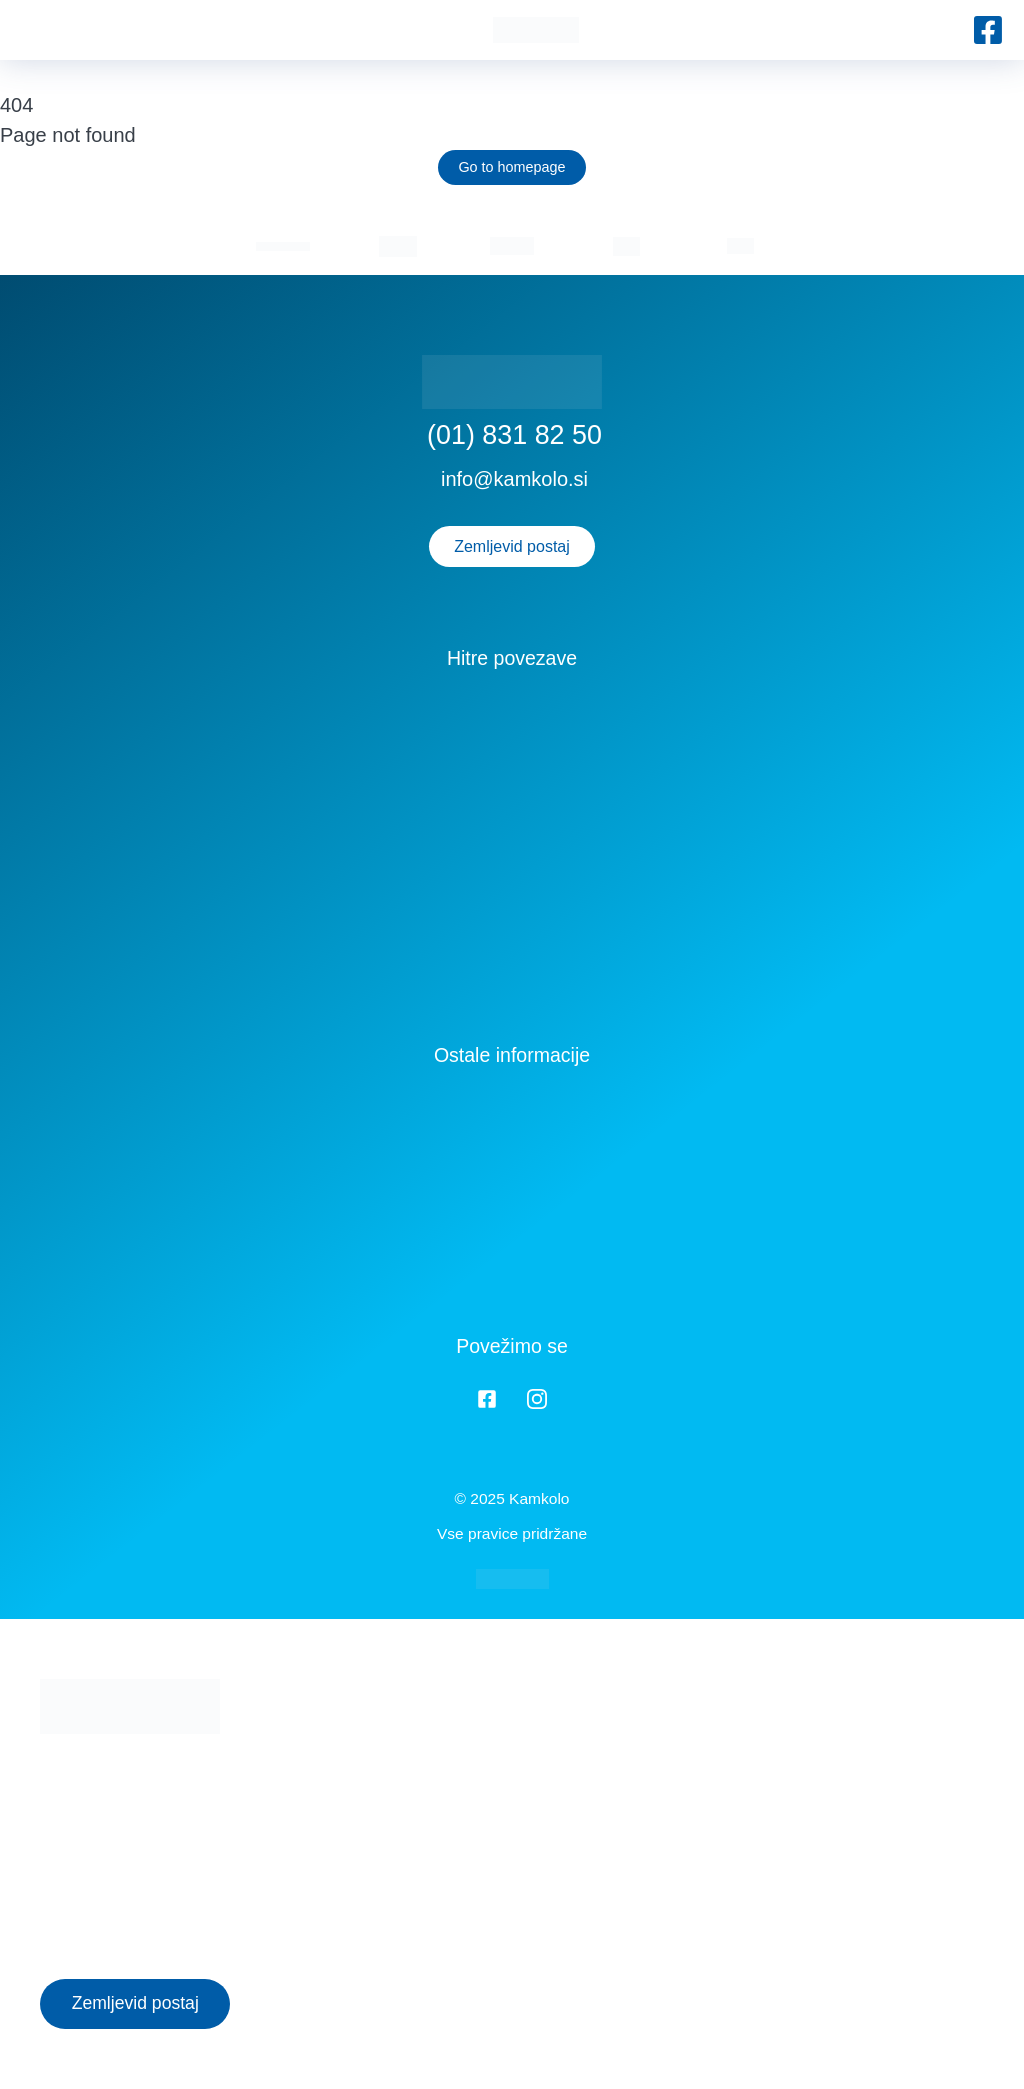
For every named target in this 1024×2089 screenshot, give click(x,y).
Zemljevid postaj (512, 546)
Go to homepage (511, 167)
